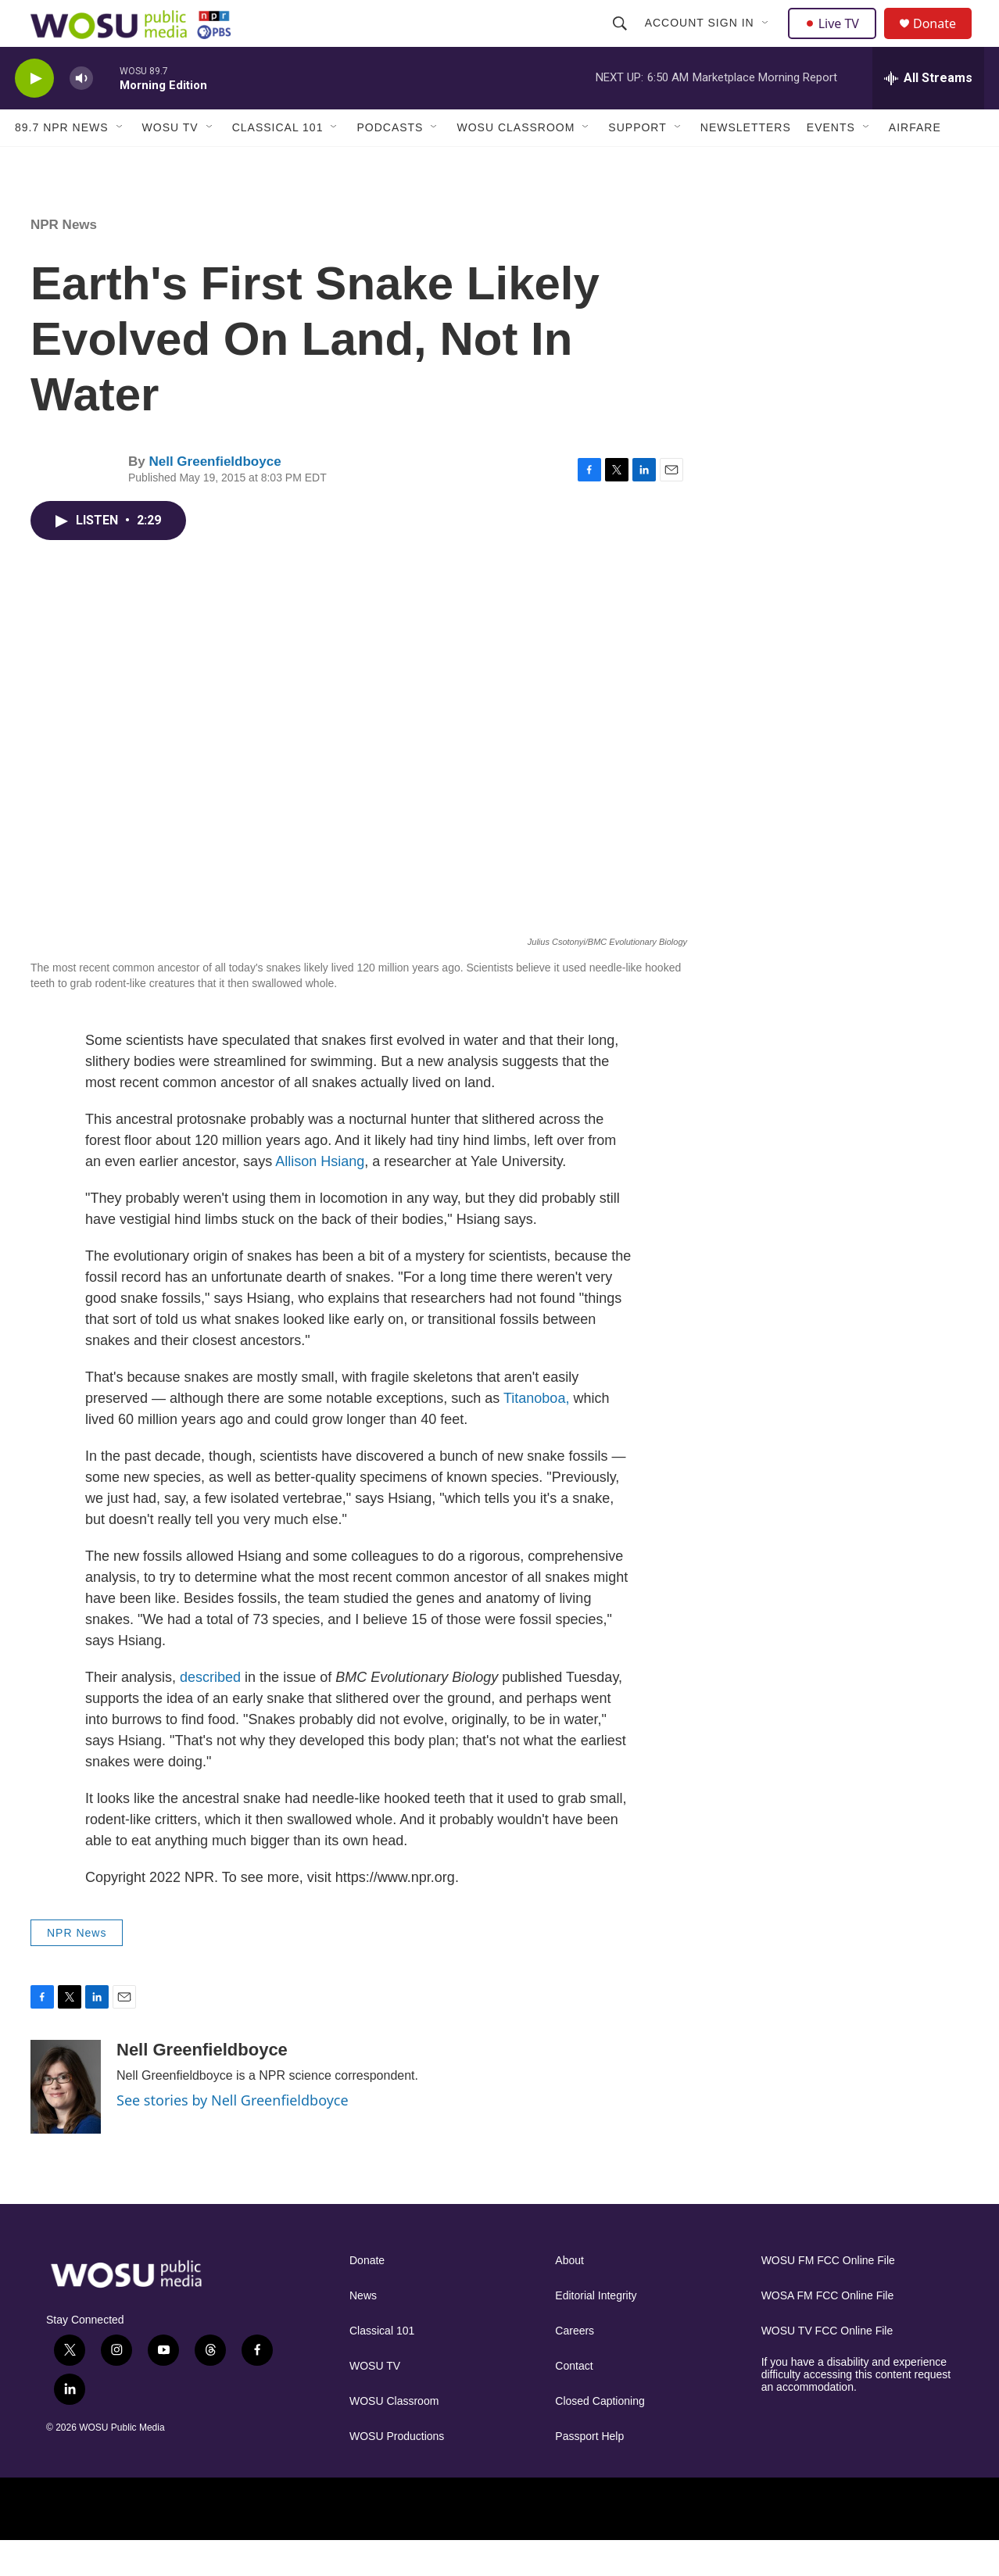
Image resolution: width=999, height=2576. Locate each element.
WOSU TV (170, 162)
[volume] (81, 113)
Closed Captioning (599, 2436)
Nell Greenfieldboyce (215, 496)
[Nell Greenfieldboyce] (65, 2122)
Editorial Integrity (595, 2331)
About (569, 2296)
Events (831, 162)
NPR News (63, 259)
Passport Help (589, 2472)
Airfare (915, 162)
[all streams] (928, 113)
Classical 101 (278, 162)
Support (637, 162)
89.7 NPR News (62, 162)
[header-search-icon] (621, 41)
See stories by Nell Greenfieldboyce (232, 2135)
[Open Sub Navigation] (767, 40)
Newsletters (745, 162)
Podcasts (389, 162)
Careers (574, 2366)
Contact (574, 2401)
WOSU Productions (396, 2472)
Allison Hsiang (319, 1196)
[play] (34, 114)
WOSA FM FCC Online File (827, 2331)
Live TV (836, 40)
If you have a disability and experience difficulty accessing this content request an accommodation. (856, 2410)
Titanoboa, (536, 1433)
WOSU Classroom (516, 162)
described (210, 1712)
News (363, 2331)
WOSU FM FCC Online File (828, 2296)
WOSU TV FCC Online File (827, 2366)
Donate (944, 41)
